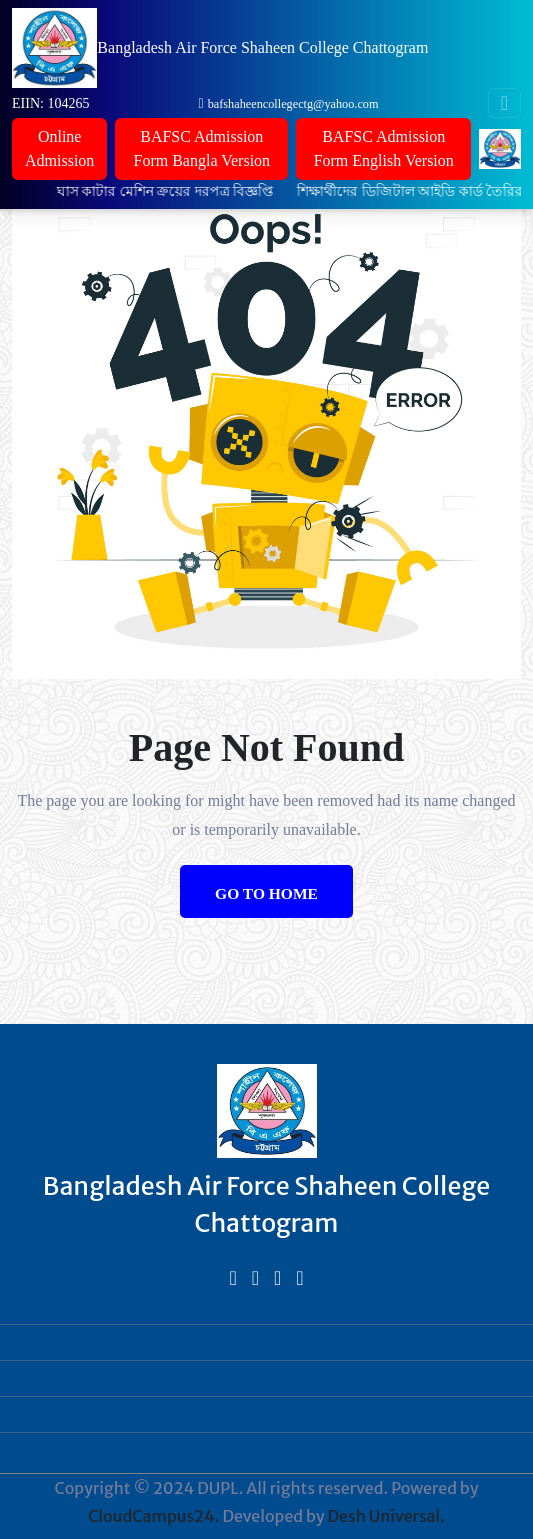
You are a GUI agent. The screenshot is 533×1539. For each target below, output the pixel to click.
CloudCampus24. (153, 1516)
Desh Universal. (386, 1516)
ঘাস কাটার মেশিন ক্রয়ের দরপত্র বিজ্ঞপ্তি (174, 191)
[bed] (232, 1277)
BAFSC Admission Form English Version (384, 148)
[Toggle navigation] (504, 103)
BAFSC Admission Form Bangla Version (201, 148)
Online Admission (59, 148)
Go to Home (266, 893)
